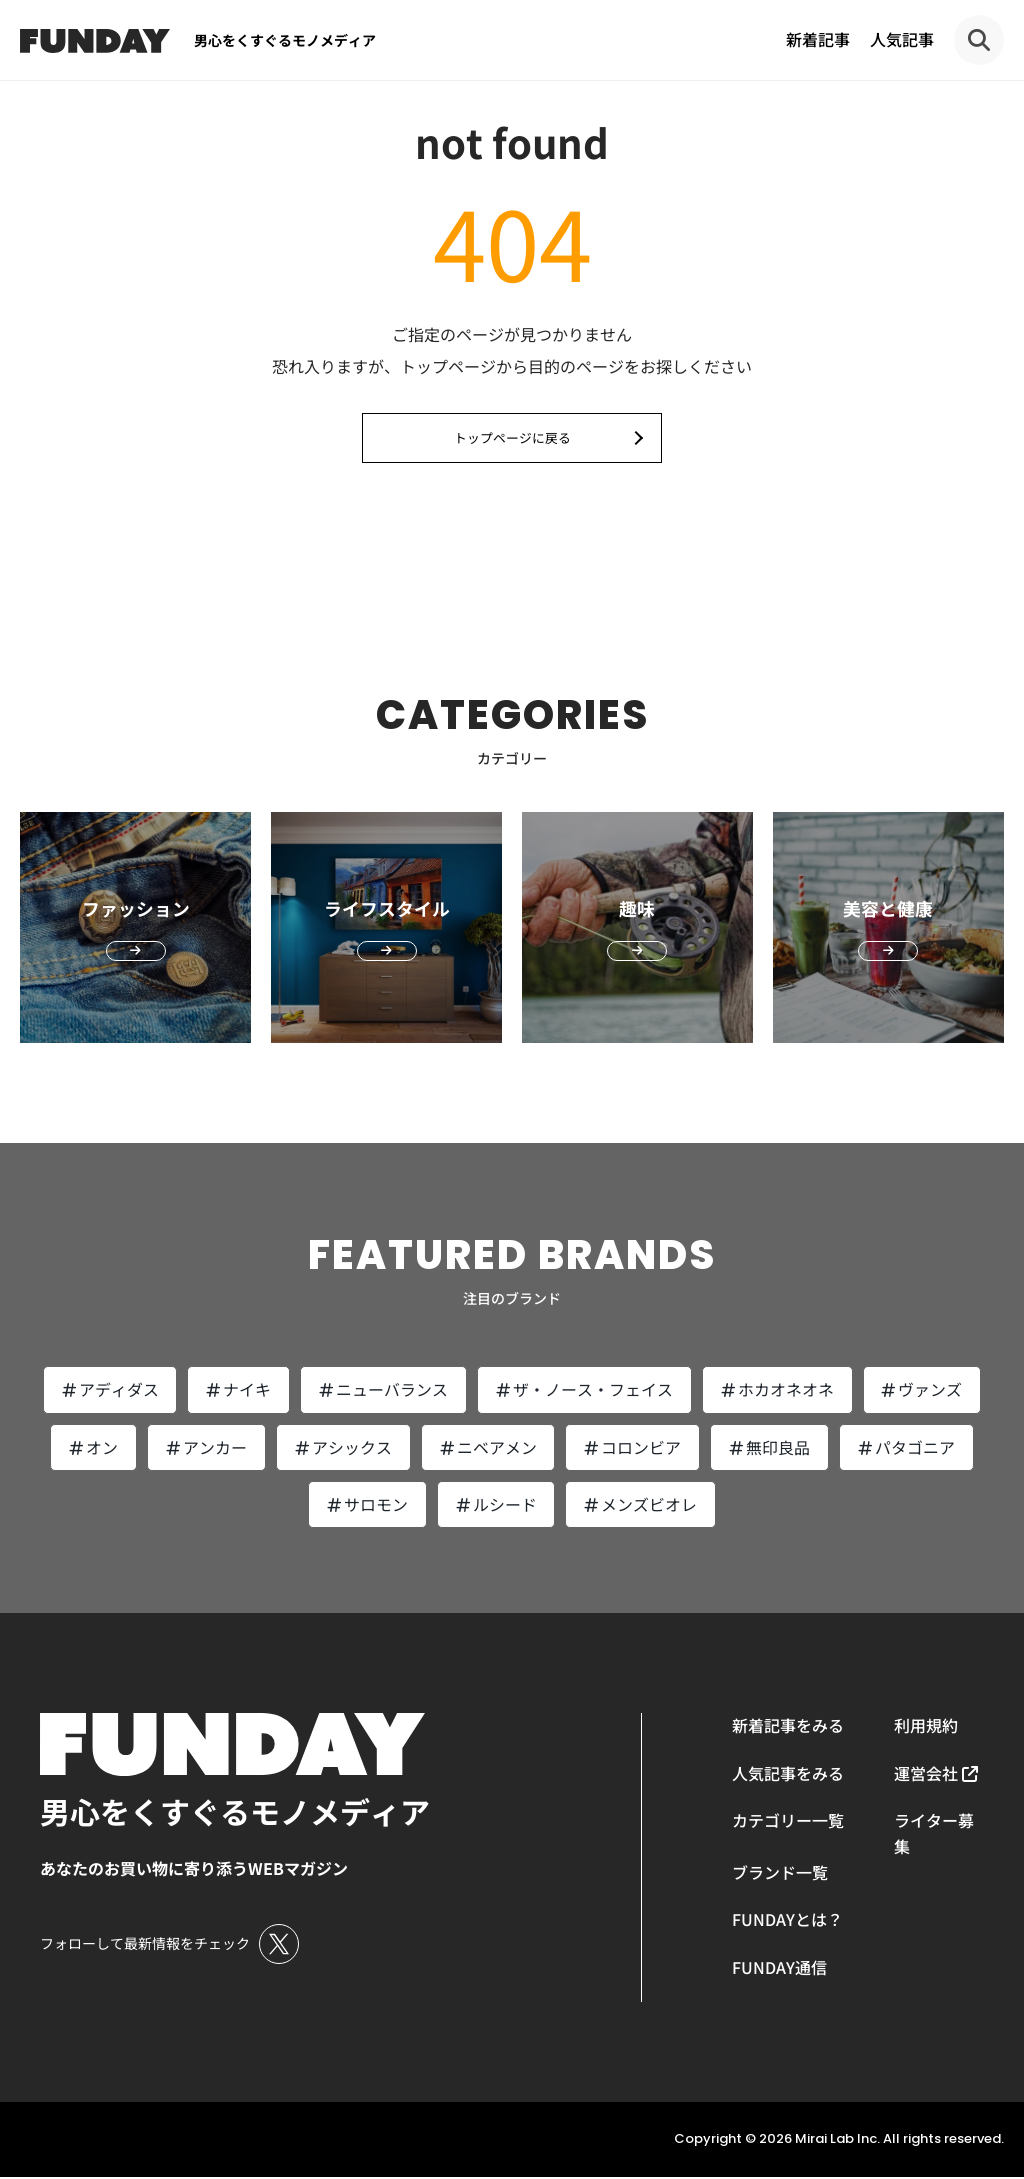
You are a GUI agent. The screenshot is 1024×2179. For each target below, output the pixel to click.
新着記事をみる (788, 1726)
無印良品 (772, 1447)
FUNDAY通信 (779, 1968)
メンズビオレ (642, 1505)
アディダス (107, 1390)
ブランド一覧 (780, 1873)
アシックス (342, 1447)
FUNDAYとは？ (787, 1920)
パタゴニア (910, 1447)
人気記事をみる (788, 1774)
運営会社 (926, 1774)
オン (90, 1447)
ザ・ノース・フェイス (585, 1390)
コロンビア (634, 1447)
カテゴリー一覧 (788, 1822)
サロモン (366, 1505)
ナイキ (237, 1390)
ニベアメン (488, 1447)
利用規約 (926, 1726)
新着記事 (818, 39)
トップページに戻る (512, 437)
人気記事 (902, 39)
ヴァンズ (925, 1390)
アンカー (204, 1447)
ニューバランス (383, 1390)
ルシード (496, 1505)
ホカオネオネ (779, 1390)
